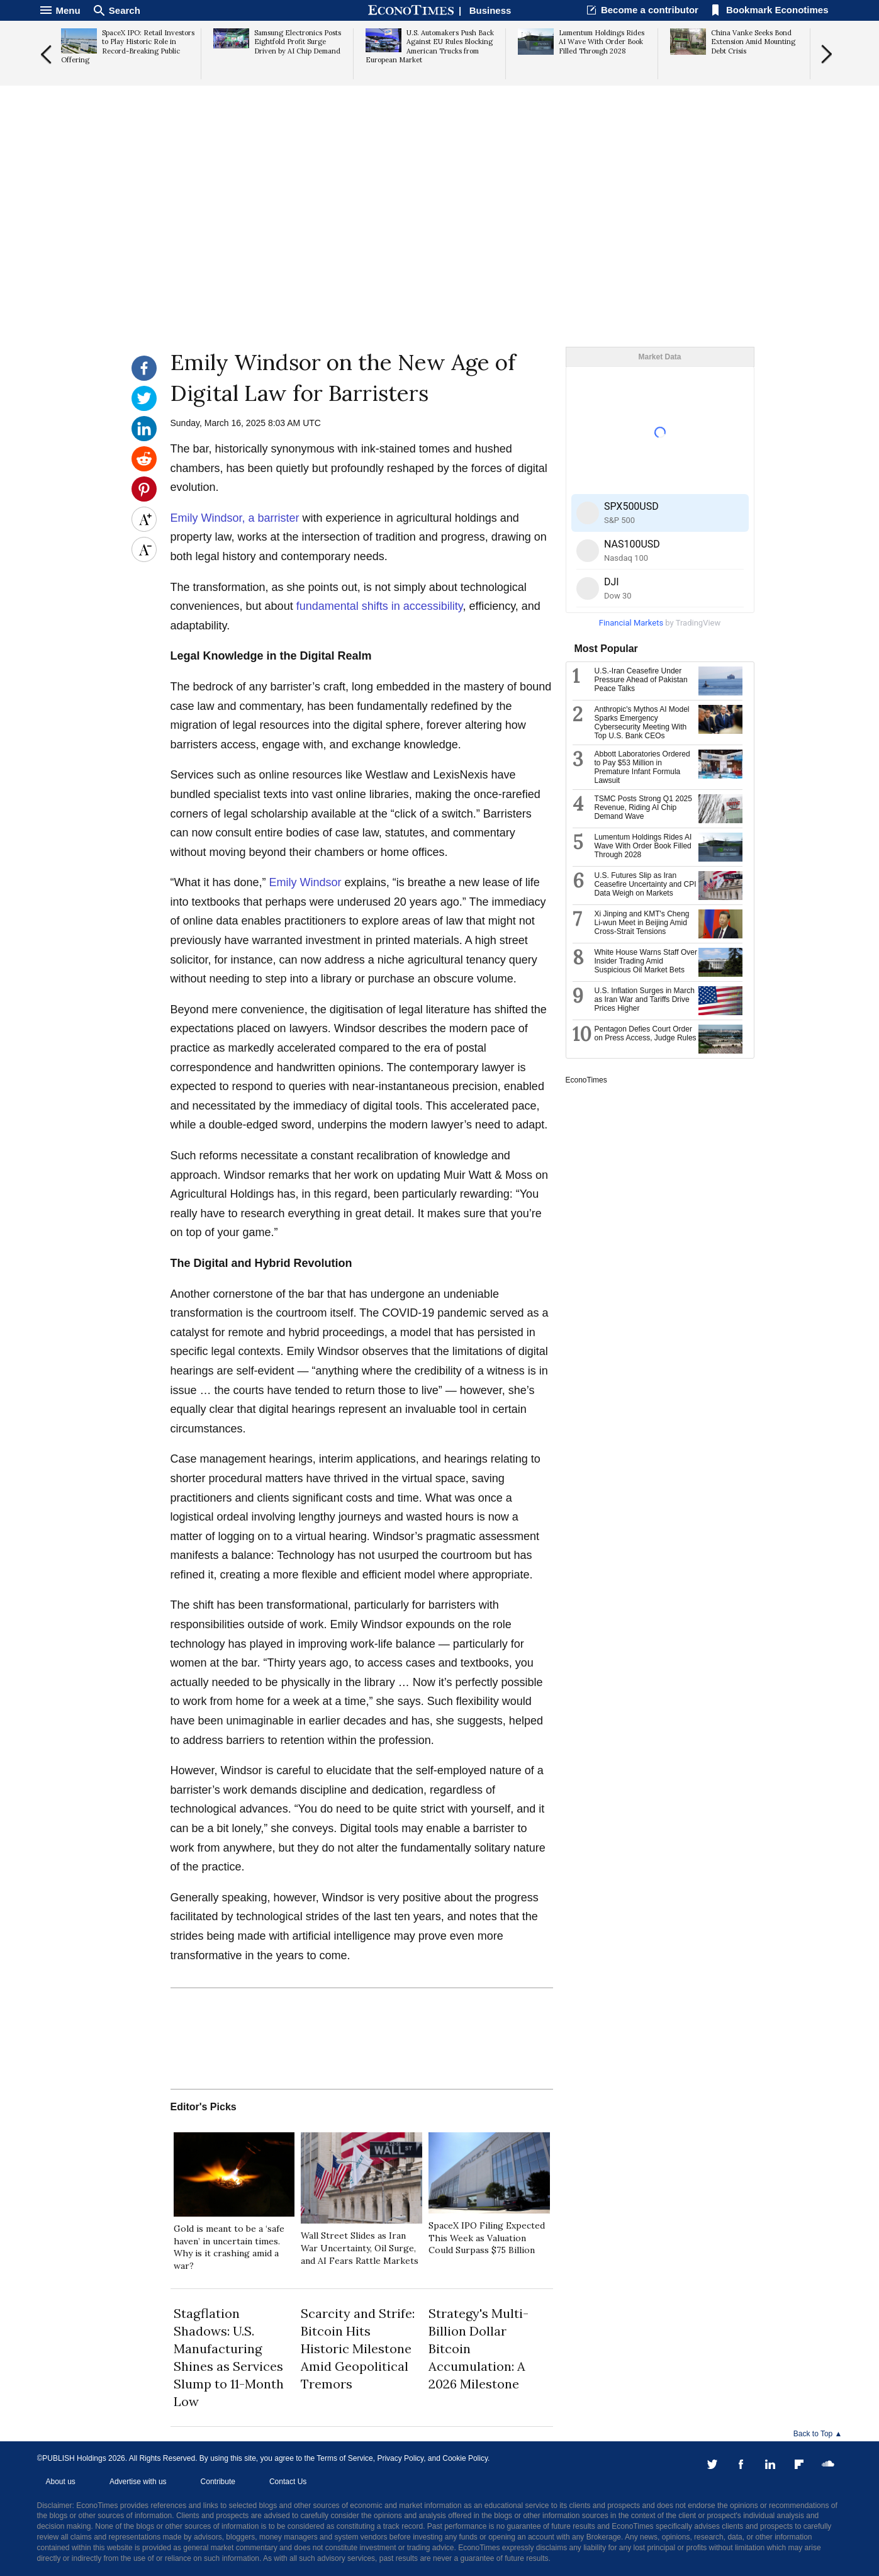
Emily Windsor (305, 882)
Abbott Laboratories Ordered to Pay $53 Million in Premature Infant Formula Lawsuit (642, 767)
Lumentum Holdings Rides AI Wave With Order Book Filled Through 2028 (643, 846)
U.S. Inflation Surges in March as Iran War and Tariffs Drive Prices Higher (645, 999)
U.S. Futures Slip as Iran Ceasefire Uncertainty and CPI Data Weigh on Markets (646, 884)
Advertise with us (138, 2481)
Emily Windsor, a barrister (235, 518)
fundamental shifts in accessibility (379, 606)
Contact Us (287, 2481)
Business (490, 10)
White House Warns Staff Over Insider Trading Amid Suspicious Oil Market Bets (646, 961)
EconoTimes (586, 1080)
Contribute (218, 2481)
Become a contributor (649, 9)
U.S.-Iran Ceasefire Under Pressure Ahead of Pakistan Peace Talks (641, 679)
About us (61, 2481)
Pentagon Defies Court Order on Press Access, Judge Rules (646, 1033)
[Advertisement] (439, 249)
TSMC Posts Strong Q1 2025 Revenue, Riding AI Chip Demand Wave (643, 807)
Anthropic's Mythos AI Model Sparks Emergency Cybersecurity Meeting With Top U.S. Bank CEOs (642, 722)
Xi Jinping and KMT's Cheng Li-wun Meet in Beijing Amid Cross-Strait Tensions (642, 922)
